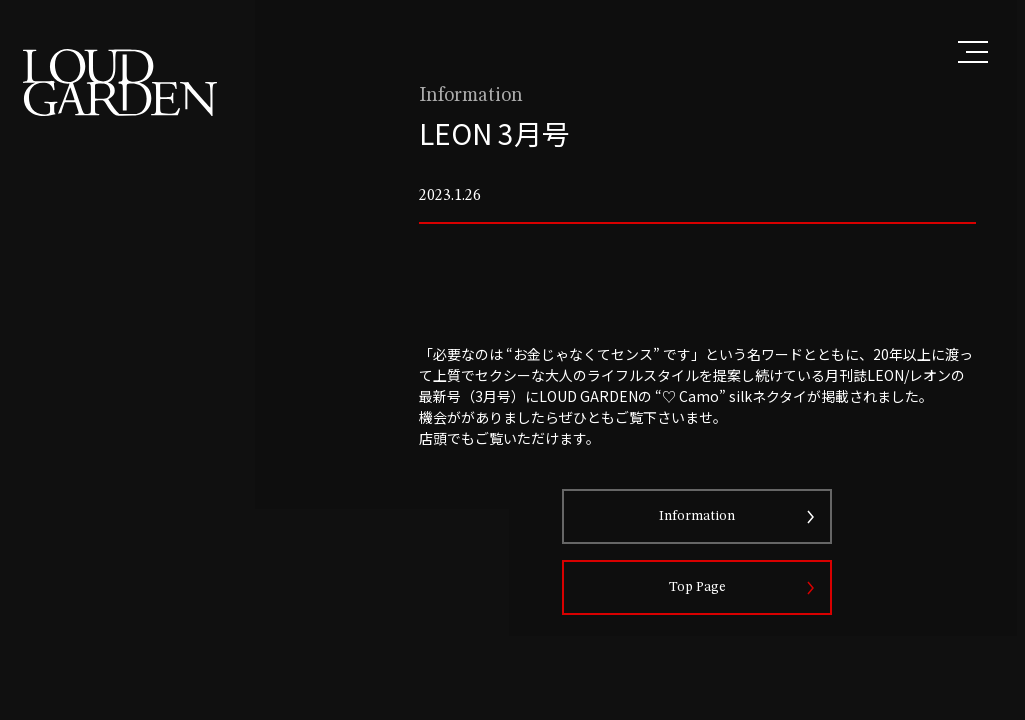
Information (722, 546)
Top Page (721, 617)
